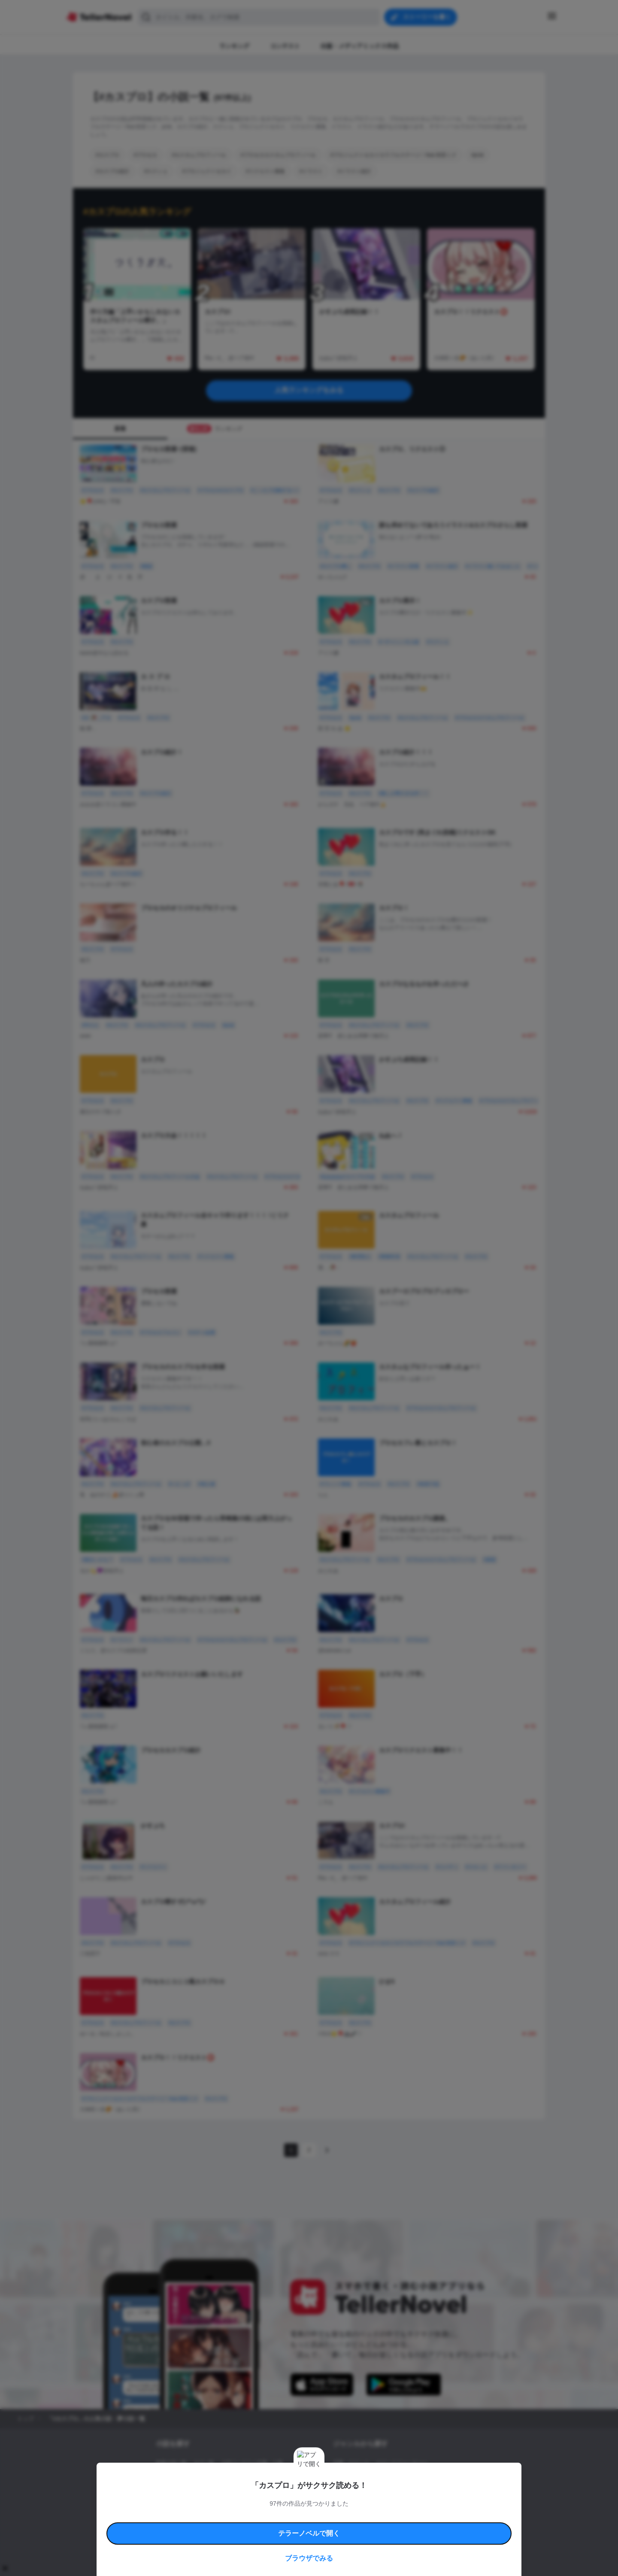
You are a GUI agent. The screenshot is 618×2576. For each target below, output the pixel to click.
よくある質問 (433, 2516)
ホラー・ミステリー (426, 2478)
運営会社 (396, 2526)
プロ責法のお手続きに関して (303, 2526)
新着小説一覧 (171, 2463)
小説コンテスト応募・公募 (252, 2463)
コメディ (379, 2492)
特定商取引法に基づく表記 (388, 2516)
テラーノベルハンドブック (221, 2516)
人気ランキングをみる (309, 390)
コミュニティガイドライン (280, 2516)
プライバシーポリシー (359, 2526)
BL (336, 2492)
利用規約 (180, 2516)
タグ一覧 (204, 2463)
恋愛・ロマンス (351, 2463)
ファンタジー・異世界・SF (364, 2478)
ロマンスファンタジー (401, 2463)
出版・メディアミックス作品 (189, 2478)
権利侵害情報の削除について (241, 2526)
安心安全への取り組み (333, 2516)
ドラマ (354, 2492)
